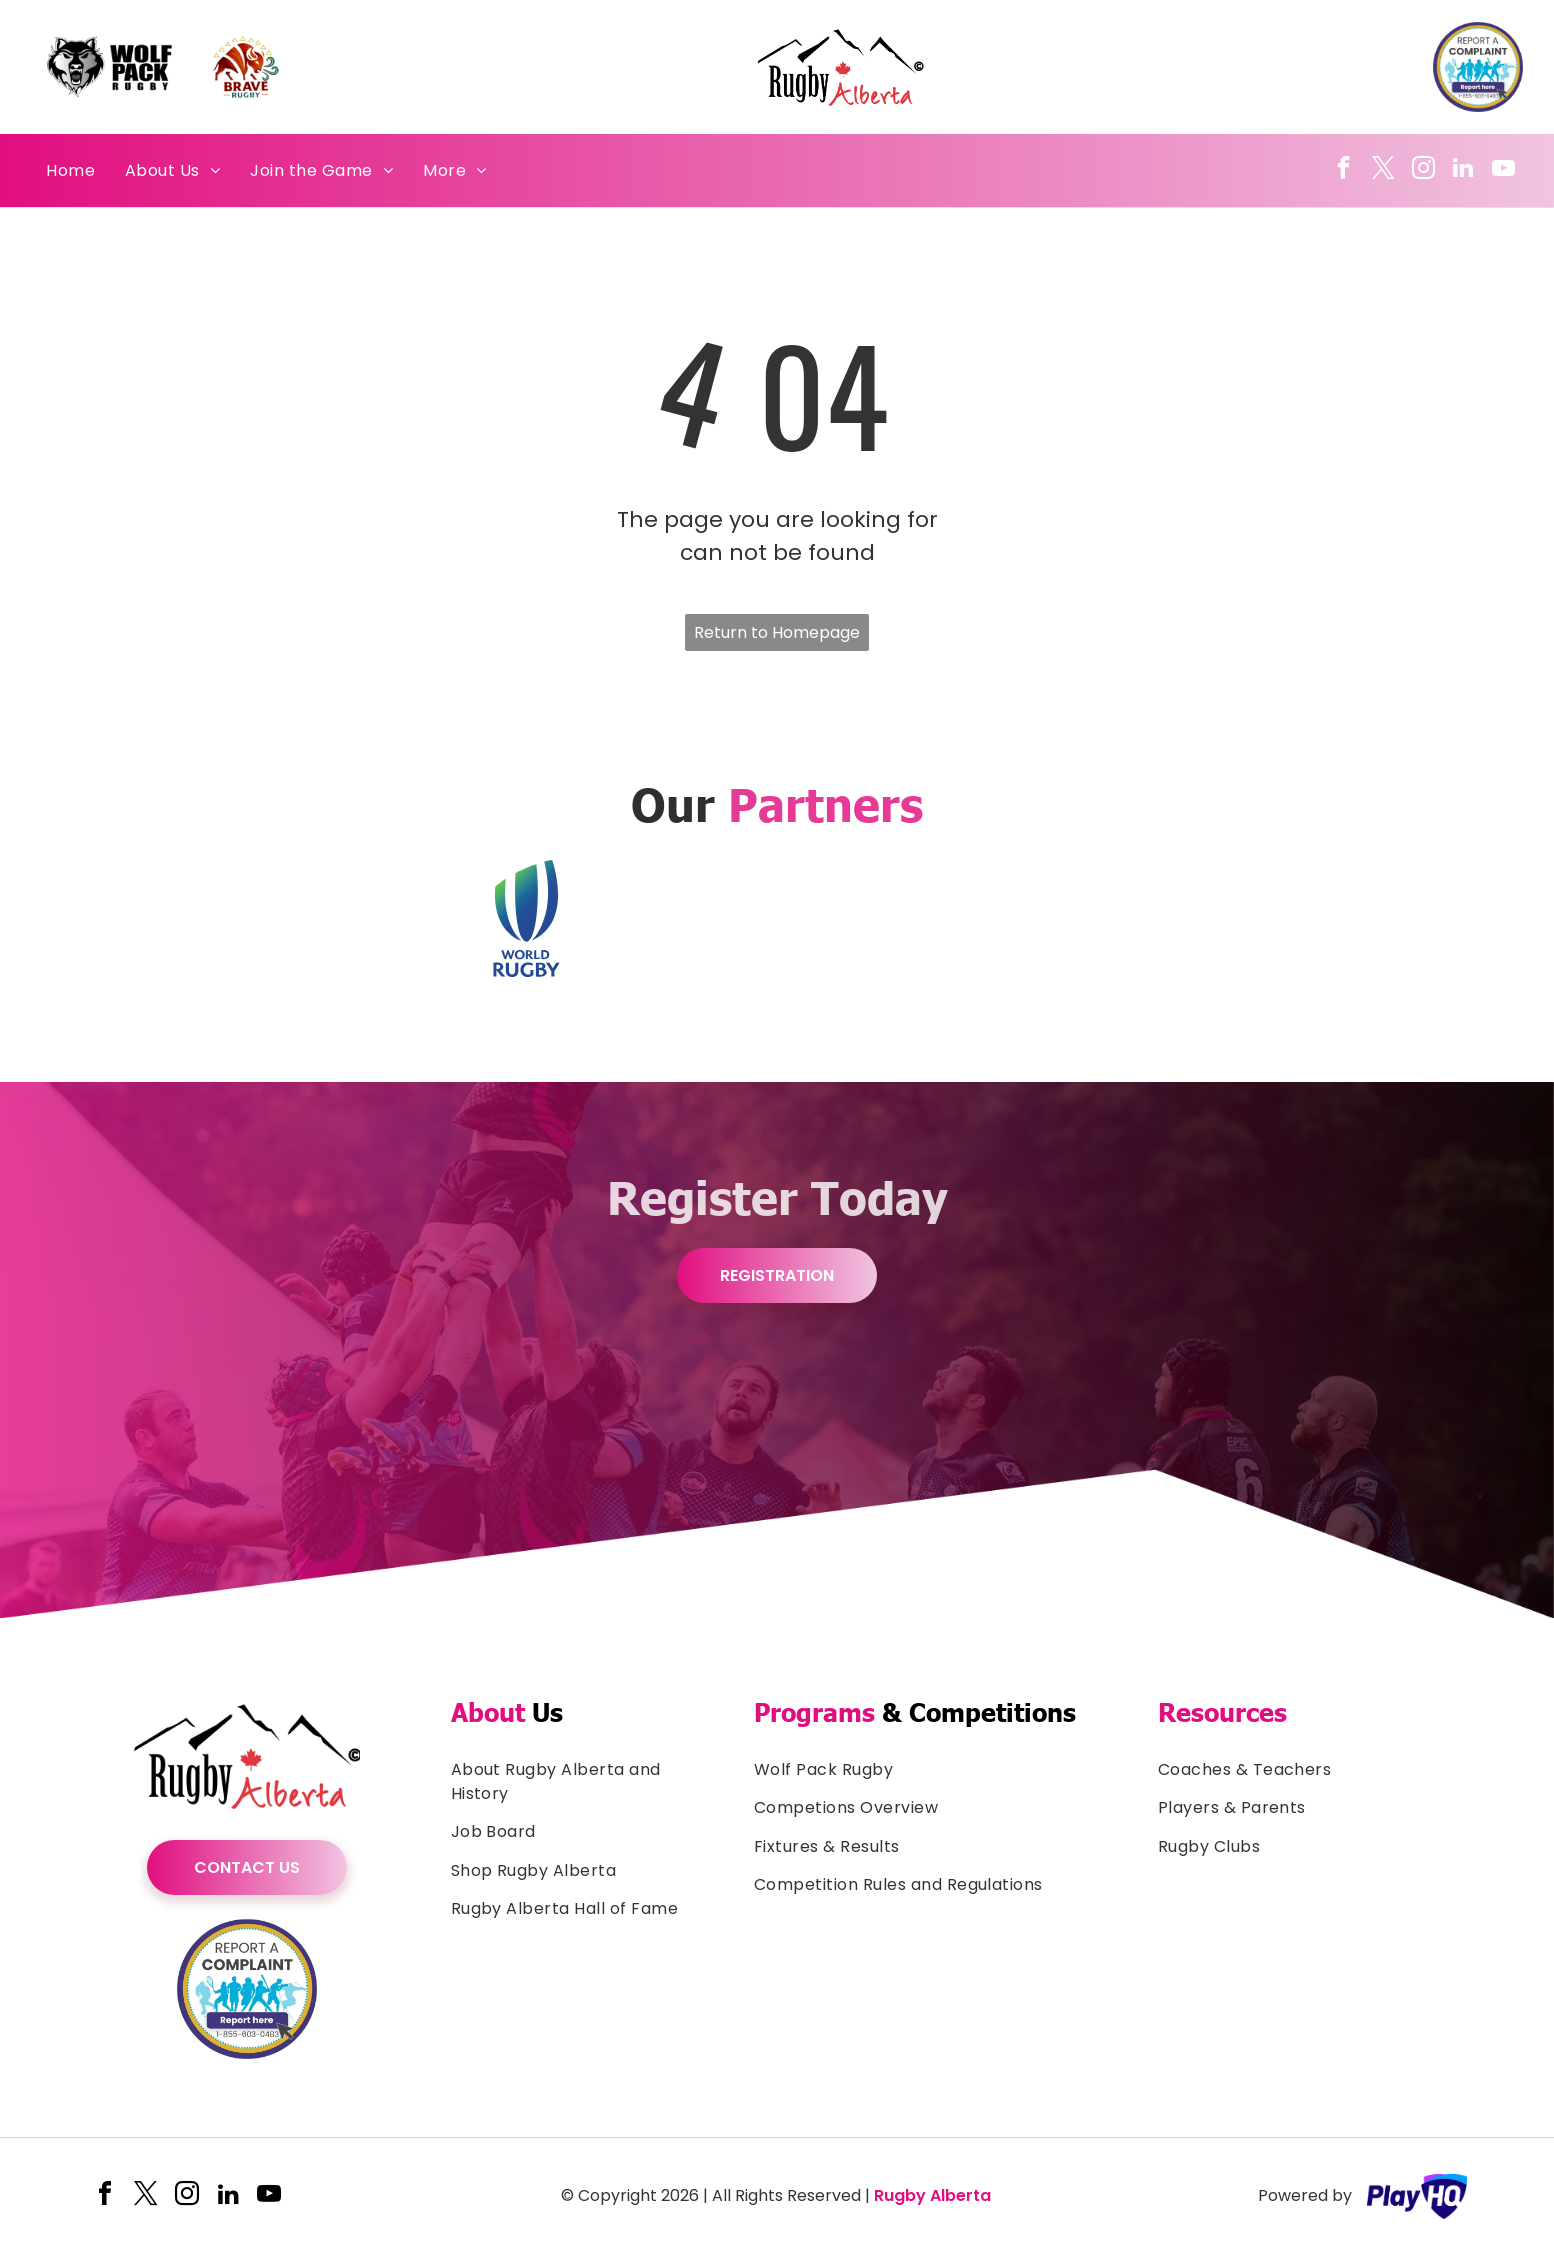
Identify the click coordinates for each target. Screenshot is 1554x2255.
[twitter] (1383, 170)
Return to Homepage (777, 632)
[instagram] (1423, 170)
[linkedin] (1463, 170)
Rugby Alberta (932, 2195)
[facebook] (1343, 170)
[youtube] (1503, 170)
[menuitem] (70, 170)
